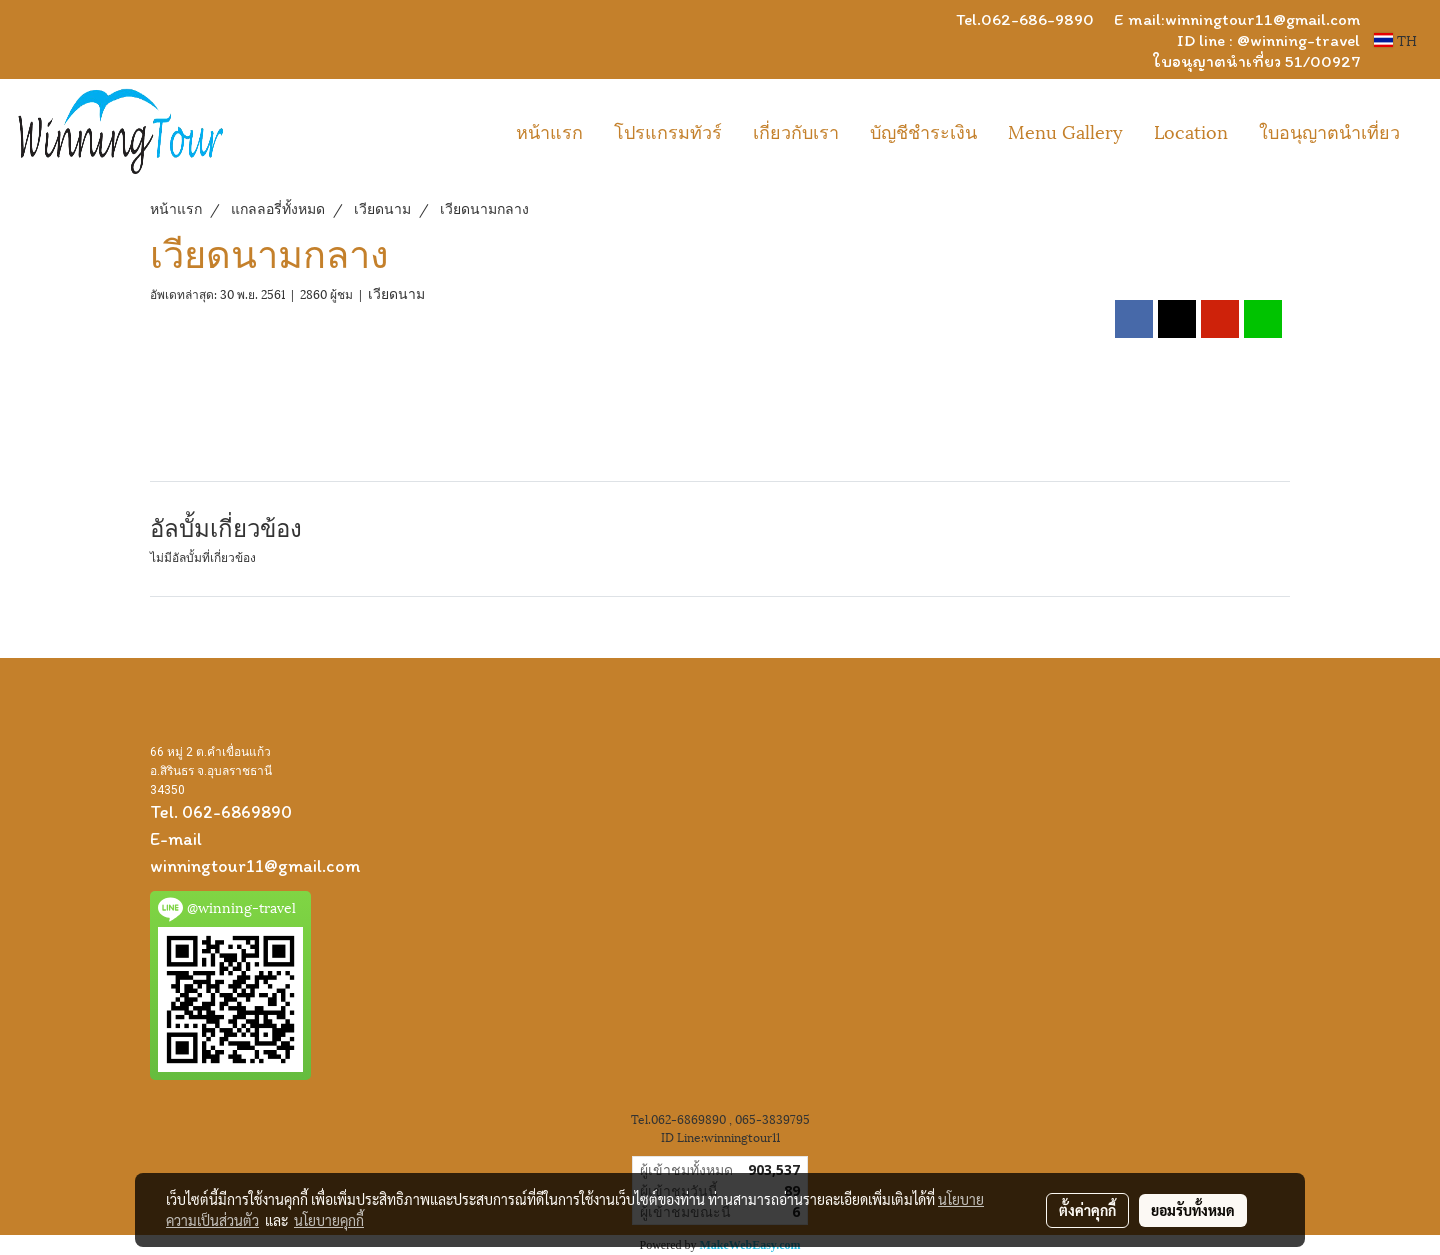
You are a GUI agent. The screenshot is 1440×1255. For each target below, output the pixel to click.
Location (1191, 130)
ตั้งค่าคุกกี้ (1087, 1210)
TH (1395, 39)
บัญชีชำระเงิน (923, 130)
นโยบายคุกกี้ (329, 1220)
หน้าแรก (549, 130)
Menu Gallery (1065, 130)
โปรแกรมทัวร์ (668, 130)
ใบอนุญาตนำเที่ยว (1329, 130)
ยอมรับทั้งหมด (1193, 1210)
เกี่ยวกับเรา (796, 130)
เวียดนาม (396, 292)
